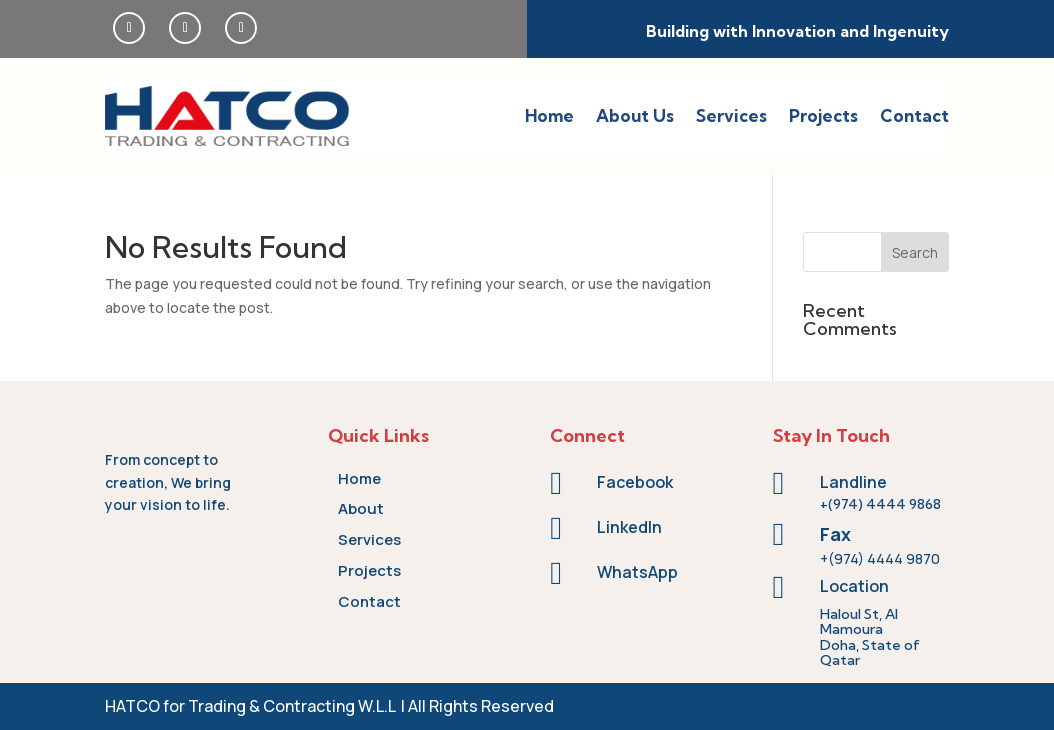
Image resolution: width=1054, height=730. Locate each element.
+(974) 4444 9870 (880, 558)
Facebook (635, 482)
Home (549, 115)
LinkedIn (629, 527)
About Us (635, 115)
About (361, 508)
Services (731, 115)
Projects (823, 115)
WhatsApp (637, 572)
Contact (914, 115)
